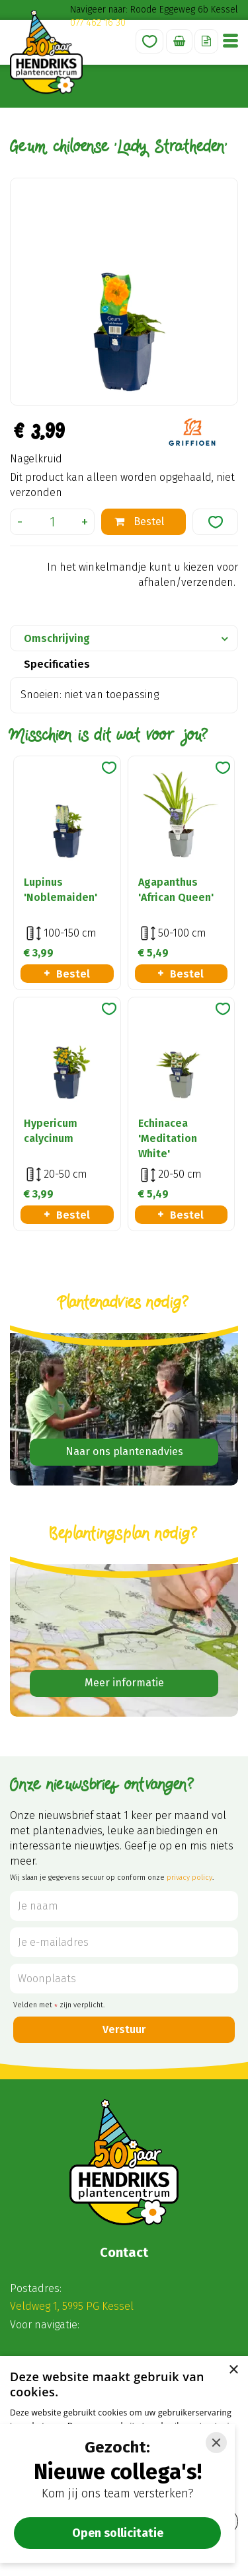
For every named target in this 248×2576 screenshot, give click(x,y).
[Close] (216, 2442)
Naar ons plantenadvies (124, 1451)
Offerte (206, 41)
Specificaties (57, 664)
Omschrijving (57, 638)
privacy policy (189, 1877)
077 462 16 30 (98, 22)
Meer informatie (124, 1682)
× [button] (233, 2370)
